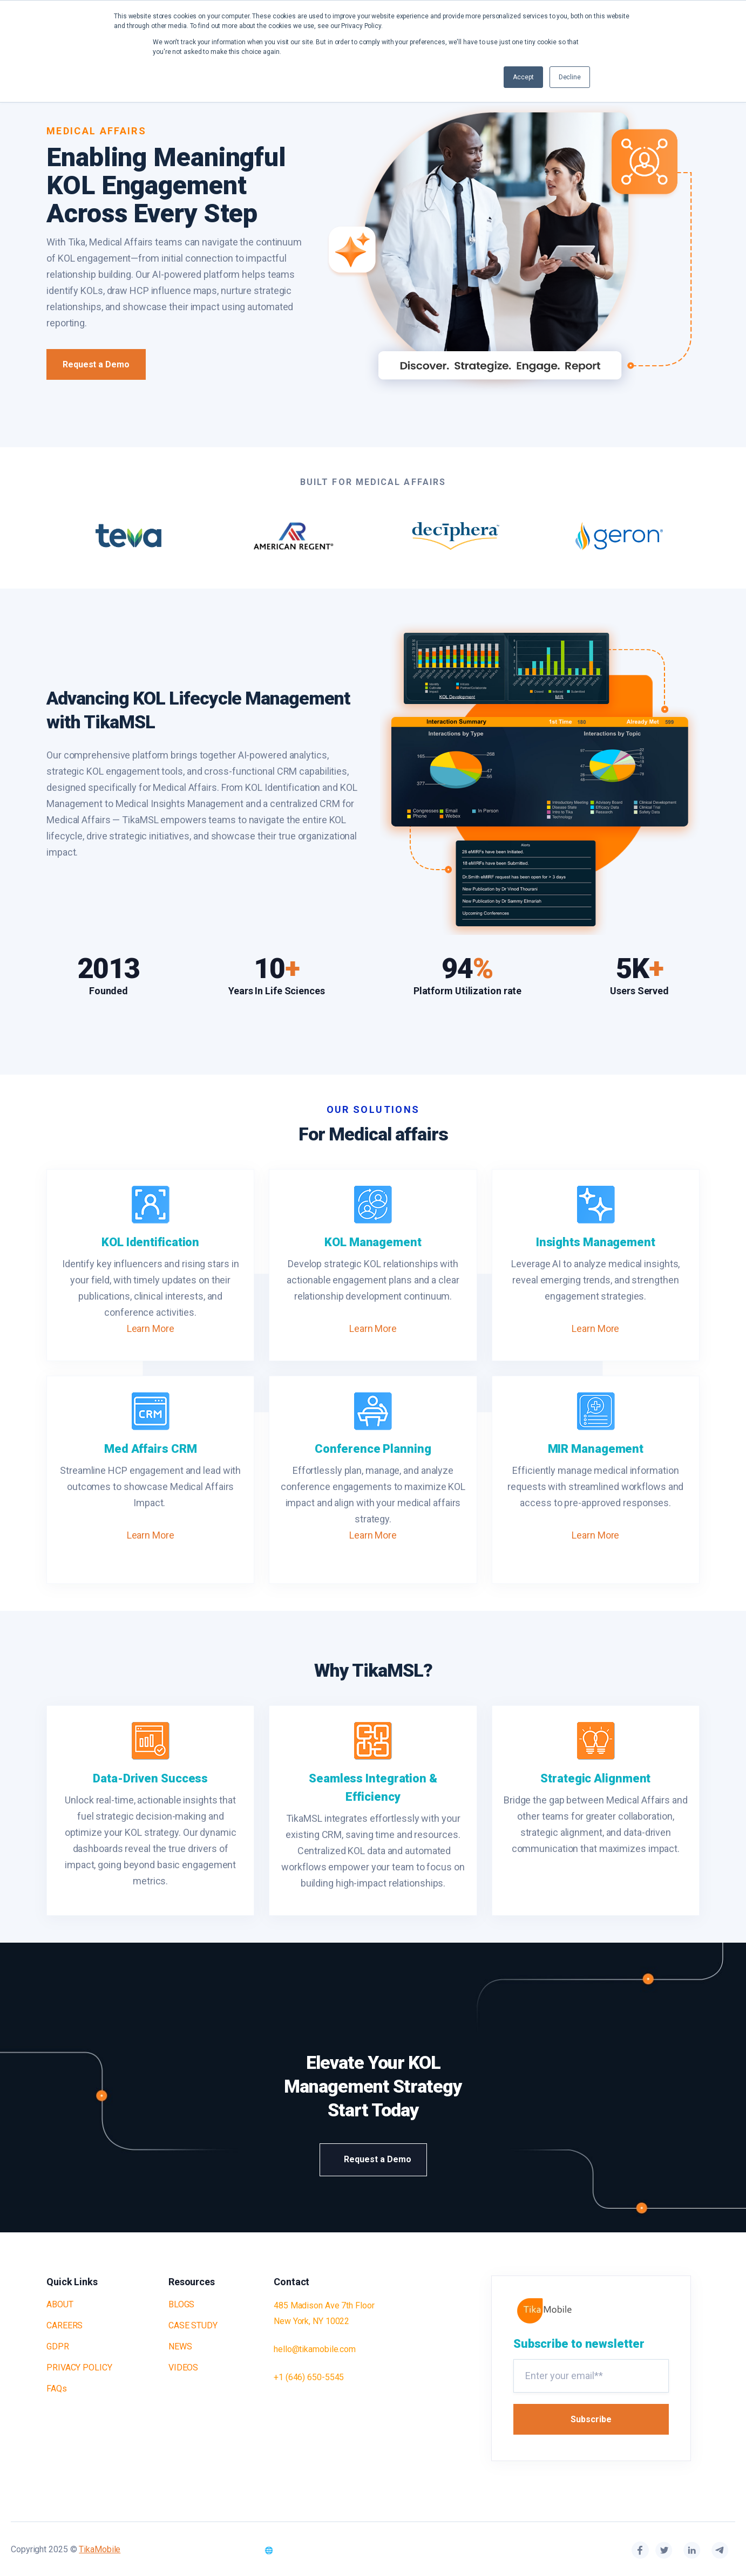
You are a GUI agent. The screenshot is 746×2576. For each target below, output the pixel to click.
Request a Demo (96, 364)
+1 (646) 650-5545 (309, 2377)
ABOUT (59, 2304)
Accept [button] (523, 77)
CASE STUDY (193, 2325)
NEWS (180, 2346)
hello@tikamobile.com (315, 2349)
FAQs (56, 2388)
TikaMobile (99, 2549)
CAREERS (64, 2325)
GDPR (57, 2346)
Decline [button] (570, 77)
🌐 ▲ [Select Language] (280, 2550)
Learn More (150, 1328)
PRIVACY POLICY (79, 2367)
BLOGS (181, 2304)
